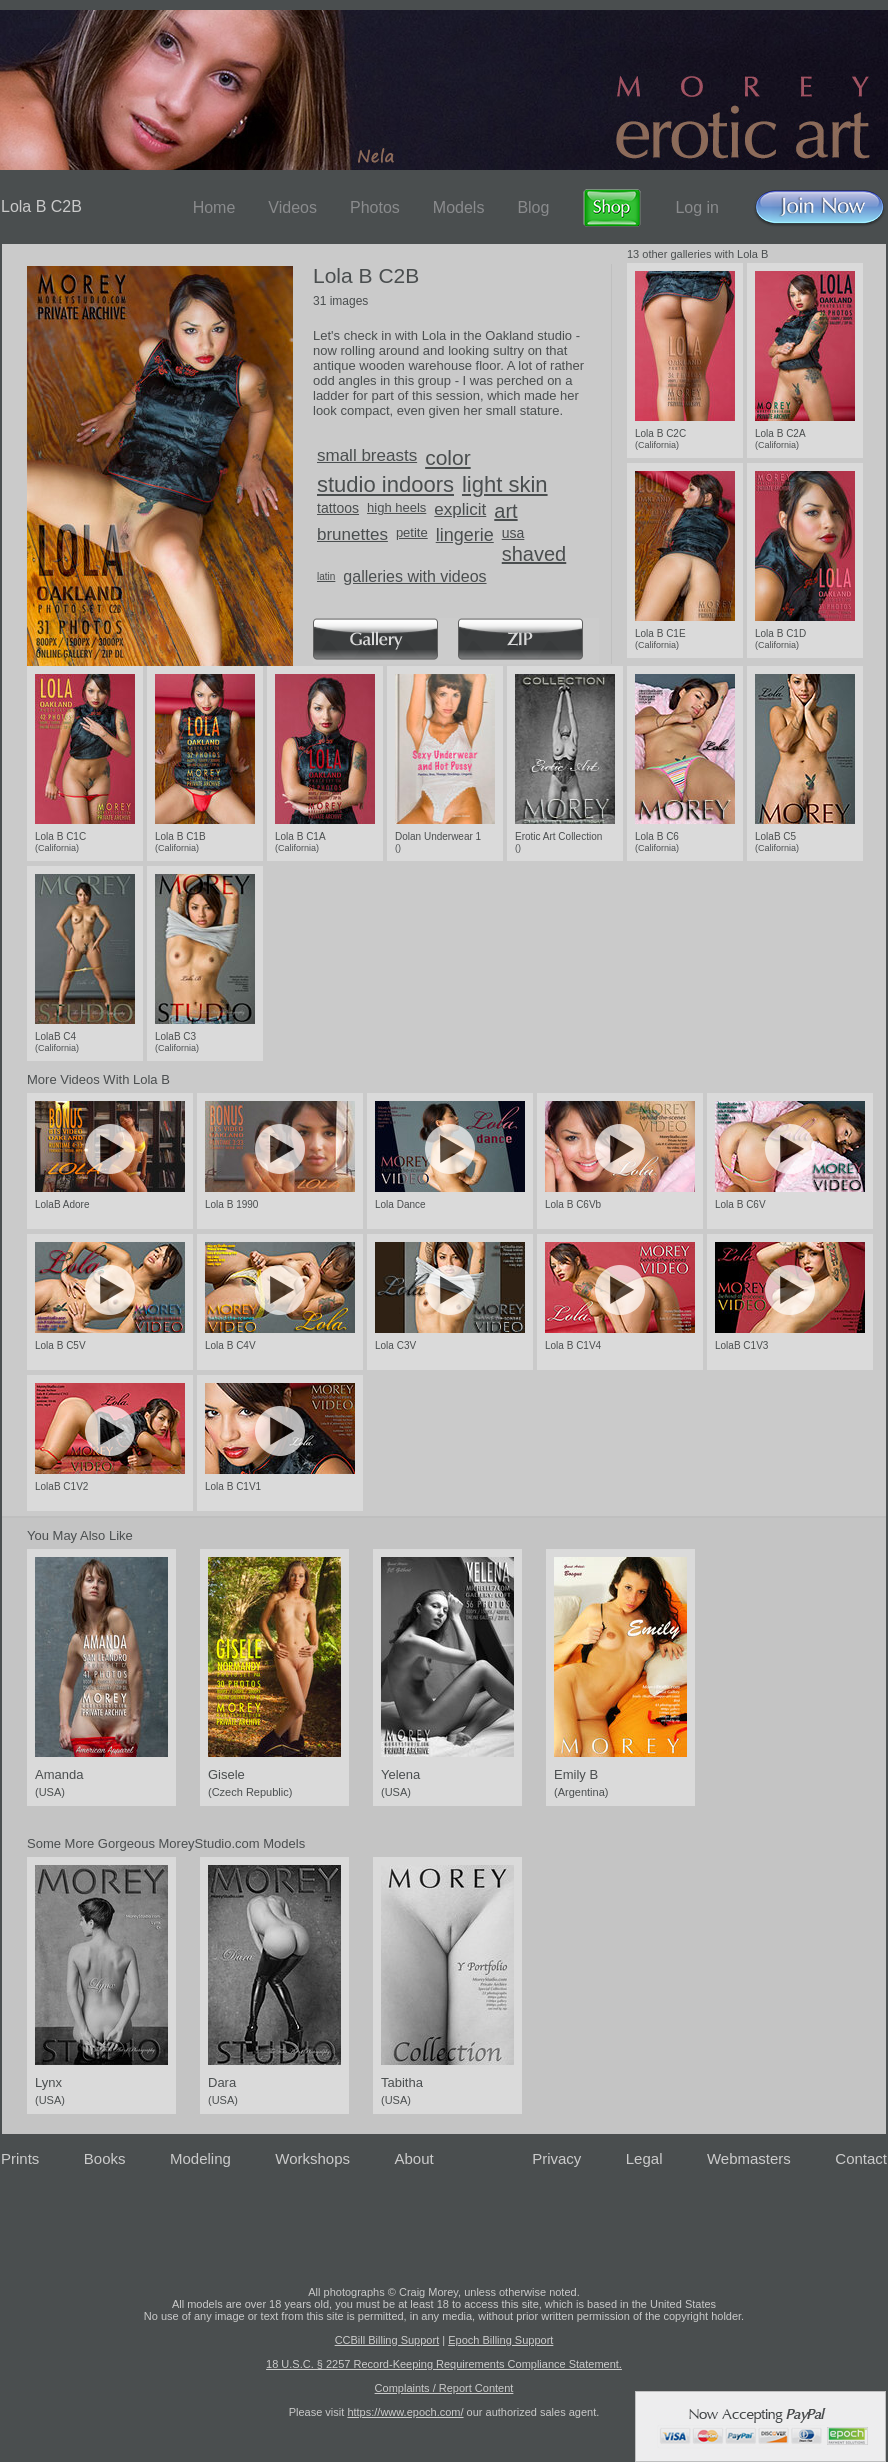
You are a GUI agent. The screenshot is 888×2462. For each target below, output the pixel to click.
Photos (375, 207)
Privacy (556, 2158)
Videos (292, 207)
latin (326, 576)
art (505, 511)
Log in (697, 207)
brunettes (352, 534)
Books (105, 2158)
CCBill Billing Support (387, 2340)
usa (513, 533)
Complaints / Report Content (444, 2388)
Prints (20, 2158)
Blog (533, 207)
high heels (396, 507)
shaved (534, 554)
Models (459, 207)
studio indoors (385, 484)
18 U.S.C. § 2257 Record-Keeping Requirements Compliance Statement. (444, 2364)
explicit (460, 509)
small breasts (367, 455)
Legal (644, 2158)
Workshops (312, 2158)
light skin (505, 484)
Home (214, 207)
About (414, 2158)
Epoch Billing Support (500, 2340)
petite (412, 532)
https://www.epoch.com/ (405, 2412)
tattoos (338, 508)
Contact (861, 2158)
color (448, 457)
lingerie (465, 535)
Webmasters (749, 2158)
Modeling (200, 2158)
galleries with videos (414, 576)
